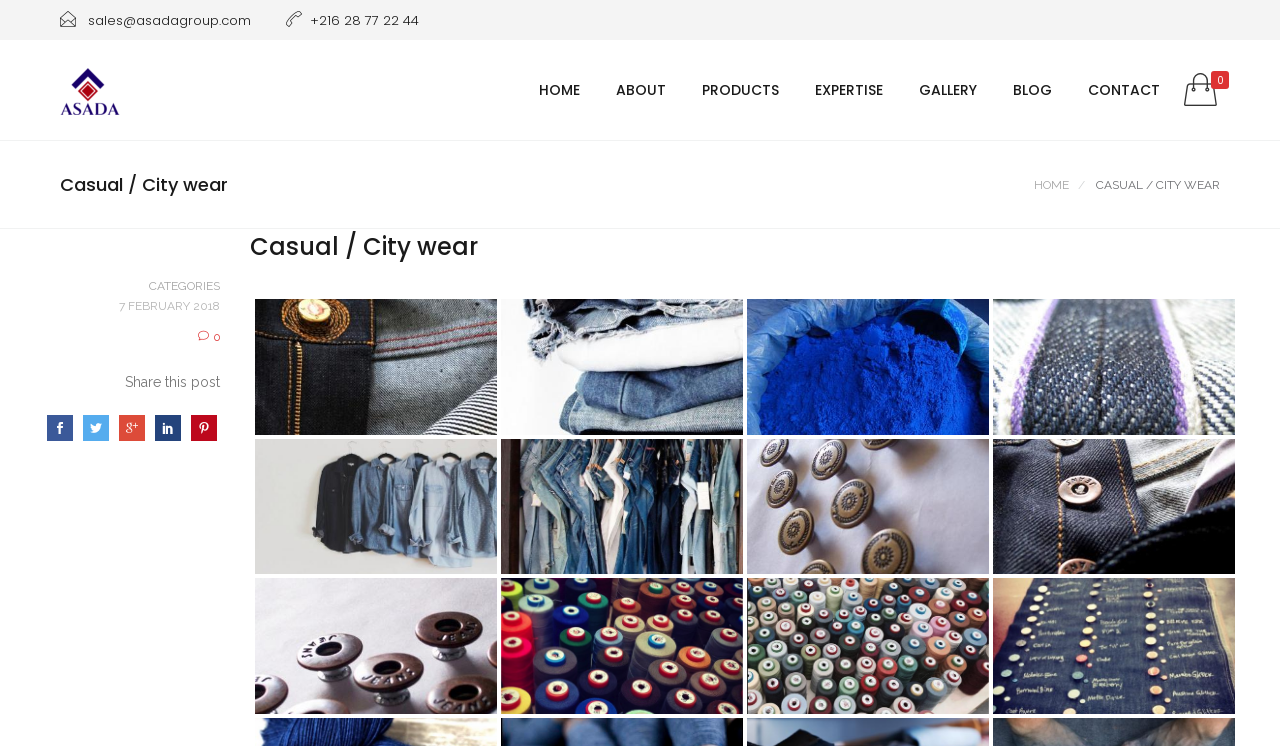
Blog (1032, 90)
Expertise (849, 90)
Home (559, 90)
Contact (1124, 90)
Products (740, 90)
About (641, 90)
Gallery (948, 90)
